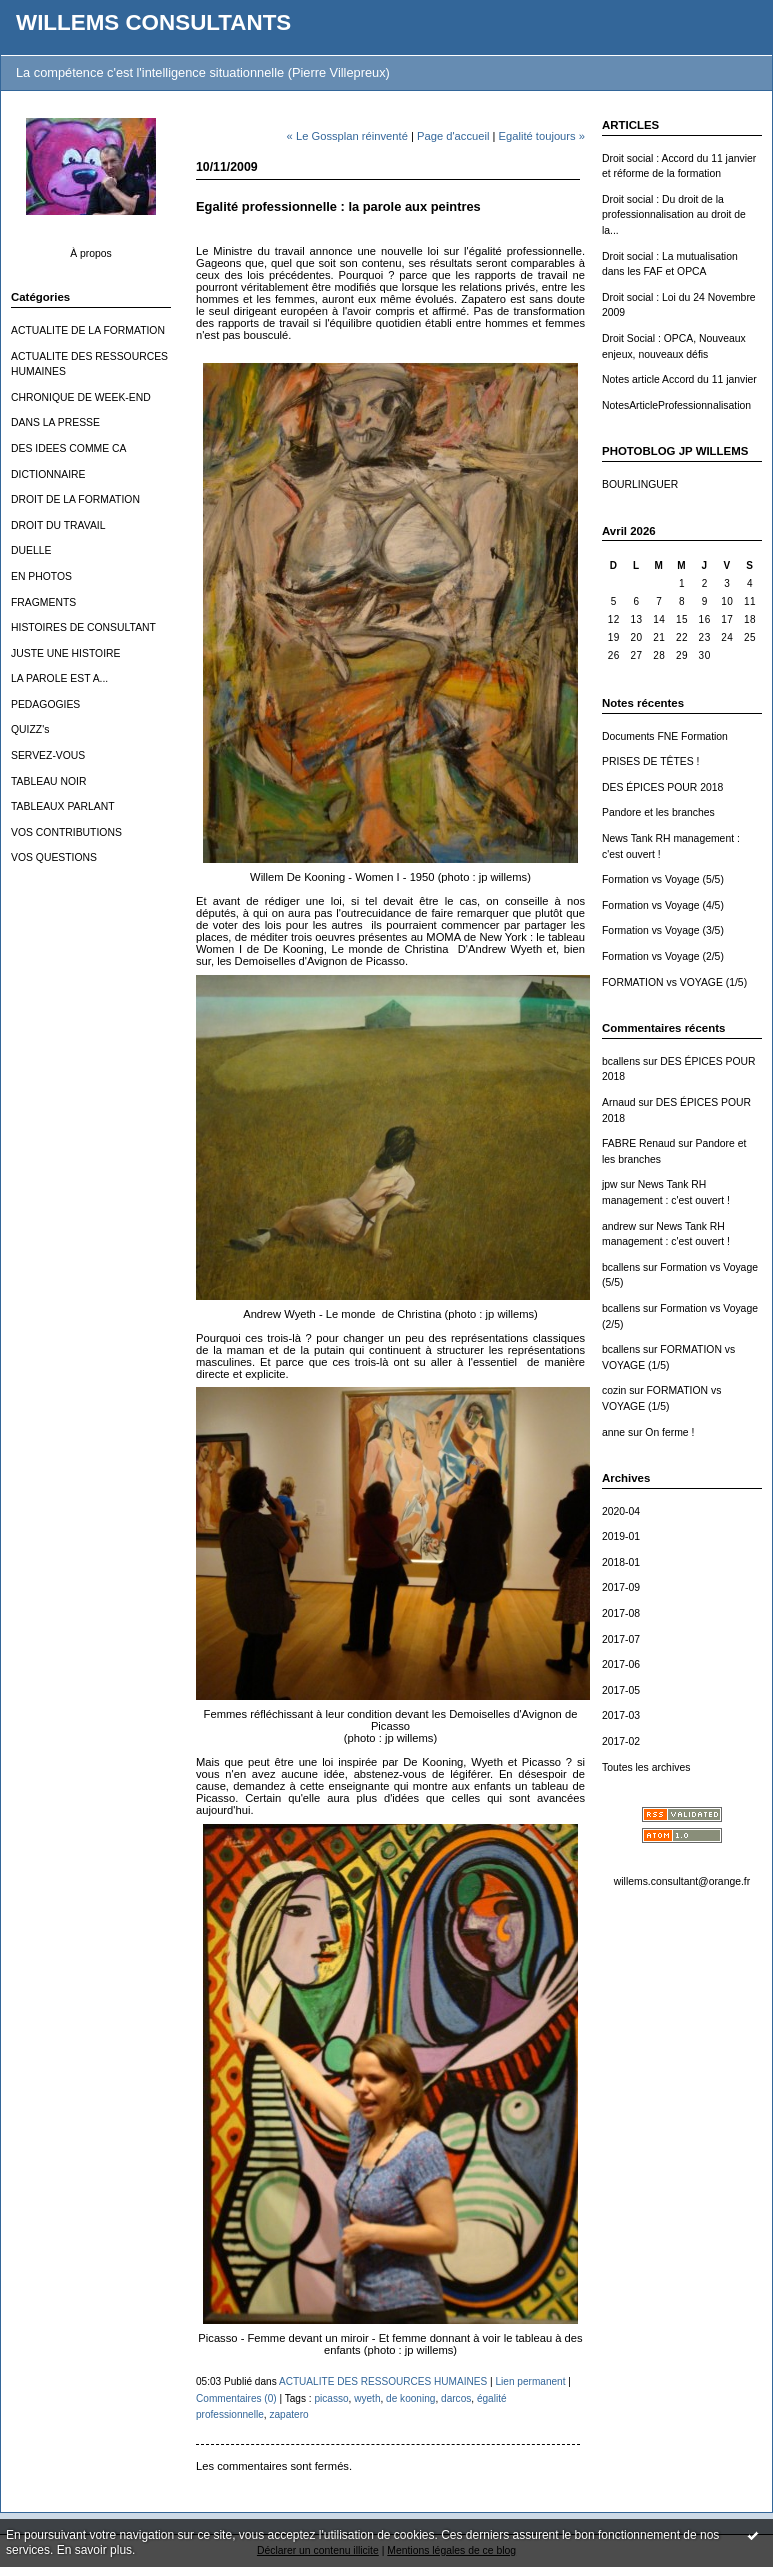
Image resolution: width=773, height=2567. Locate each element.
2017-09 (621, 1587)
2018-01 (621, 1562)
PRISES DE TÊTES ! (650, 761)
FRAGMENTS (43, 602)
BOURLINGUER (640, 484)
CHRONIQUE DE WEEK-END (81, 397)
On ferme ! (669, 1432)
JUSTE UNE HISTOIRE (66, 653)
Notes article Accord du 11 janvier (679, 379)
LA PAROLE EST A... (59, 678)
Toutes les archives (646, 1767)
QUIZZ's (30, 729)
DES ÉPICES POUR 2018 (662, 787)
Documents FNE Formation (665, 736)
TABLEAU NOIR (48, 781)
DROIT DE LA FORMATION (75, 499)
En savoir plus (94, 2550)
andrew (619, 1226)
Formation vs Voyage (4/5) (663, 905)
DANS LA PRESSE (55, 422)
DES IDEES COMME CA (68, 448)
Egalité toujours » (542, 136)
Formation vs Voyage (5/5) (663, 879)
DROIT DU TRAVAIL (58, 525)
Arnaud (619, 1102)
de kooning (410, 2398)
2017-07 (621, 1639)
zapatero (288, 2414)
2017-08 (621, 1613)
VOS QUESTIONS (54, 857)
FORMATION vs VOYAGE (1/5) (674, 982)
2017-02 (621, 1741)
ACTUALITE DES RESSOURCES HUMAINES (383, 2381)
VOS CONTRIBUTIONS (66, 832)
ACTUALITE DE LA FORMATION (88, 330)
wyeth (367, 2398)
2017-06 (621, 1664)
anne (613, 1432)
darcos (456, 2398)
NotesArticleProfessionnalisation (676, 405)
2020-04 (621, 1511)
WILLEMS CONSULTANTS (153, 22)
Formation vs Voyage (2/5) (663, 956)
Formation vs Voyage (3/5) (663, 930)
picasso (331, 2398)
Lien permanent (530, 2381)
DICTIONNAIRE (48, 474)
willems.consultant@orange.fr (682, 1881)
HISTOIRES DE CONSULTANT (83, 627)
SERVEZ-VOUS (48, 755)
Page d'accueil (453, 136)
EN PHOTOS (41, 576)
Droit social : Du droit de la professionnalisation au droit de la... (674, 215)
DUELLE (31, 550)
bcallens (621, 1061)
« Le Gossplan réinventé (347, 136)
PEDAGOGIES (45, 704)
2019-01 (621, 1536)
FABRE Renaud (638, 1143)
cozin (614, 1390)
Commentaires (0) (236, 2398)
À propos (91, 253)
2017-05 (621, 1690)
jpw (610, 1184)
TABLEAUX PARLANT (63, 806)
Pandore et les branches (658, 812)
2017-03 (621, 1715)
